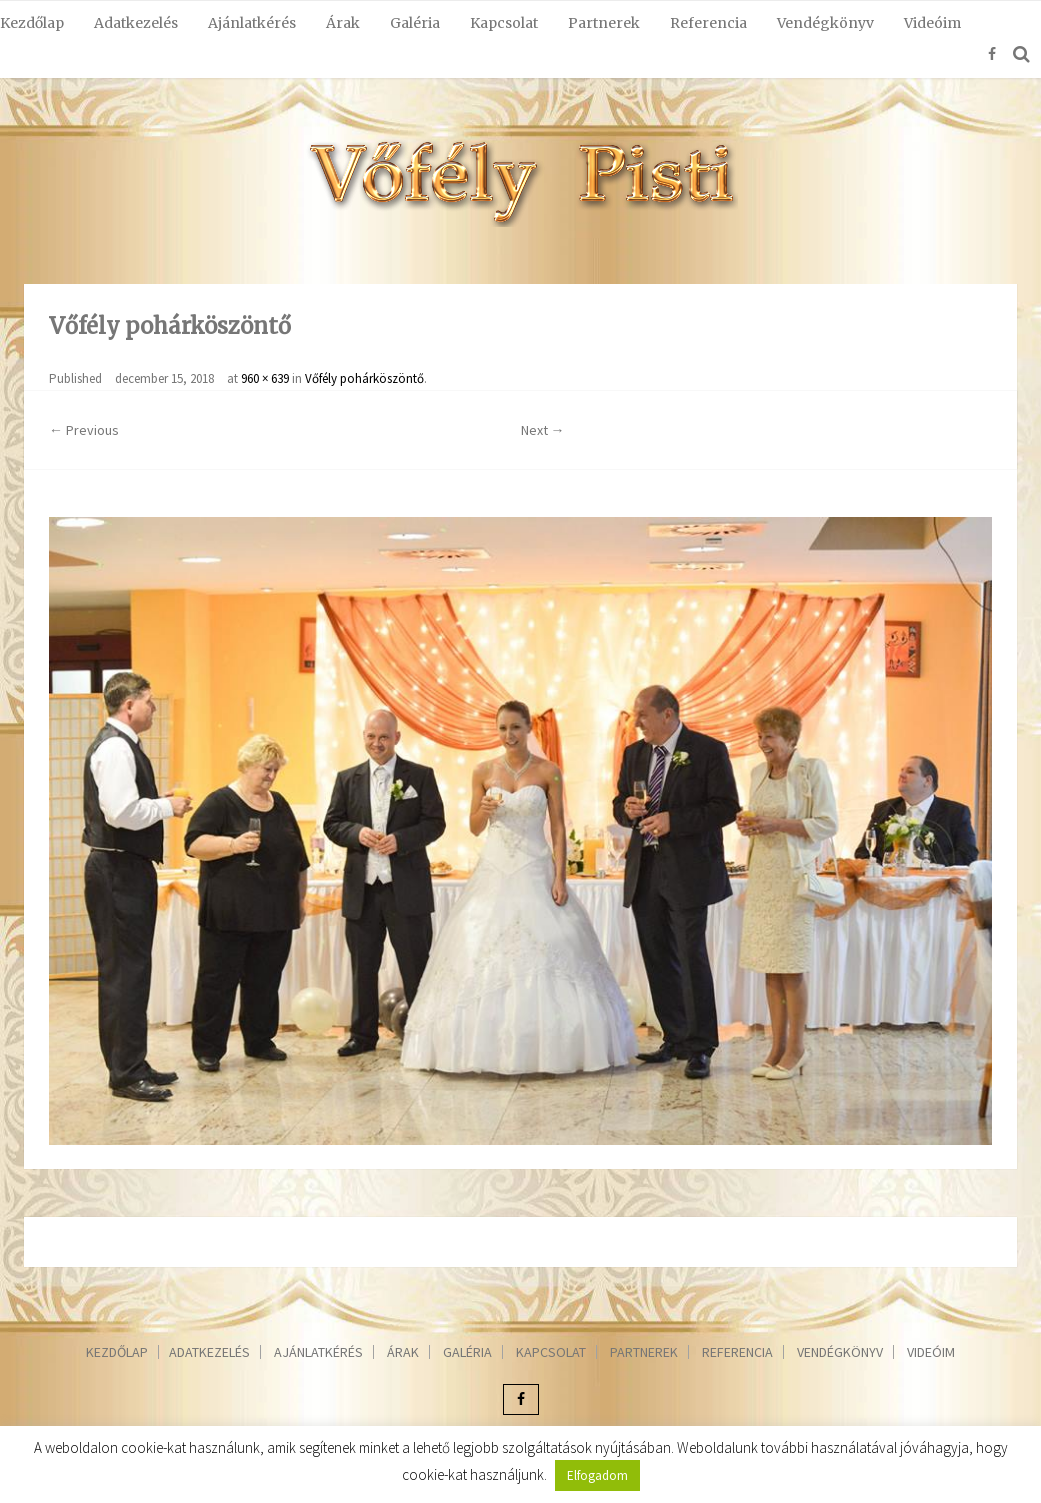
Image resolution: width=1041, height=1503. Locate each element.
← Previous (84, 430)
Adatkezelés (136, 23)
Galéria (415, 23)
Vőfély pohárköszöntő (364, 378)
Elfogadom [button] (597, 1475)
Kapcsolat (504, 23)
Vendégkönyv (825, 23)
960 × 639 (265, 378)
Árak (343, 23)
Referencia (708, 23)
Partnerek (604, 23)
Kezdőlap (32, 23)
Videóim (932, 23)
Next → (543, 430)
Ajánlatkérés (252, 23)
